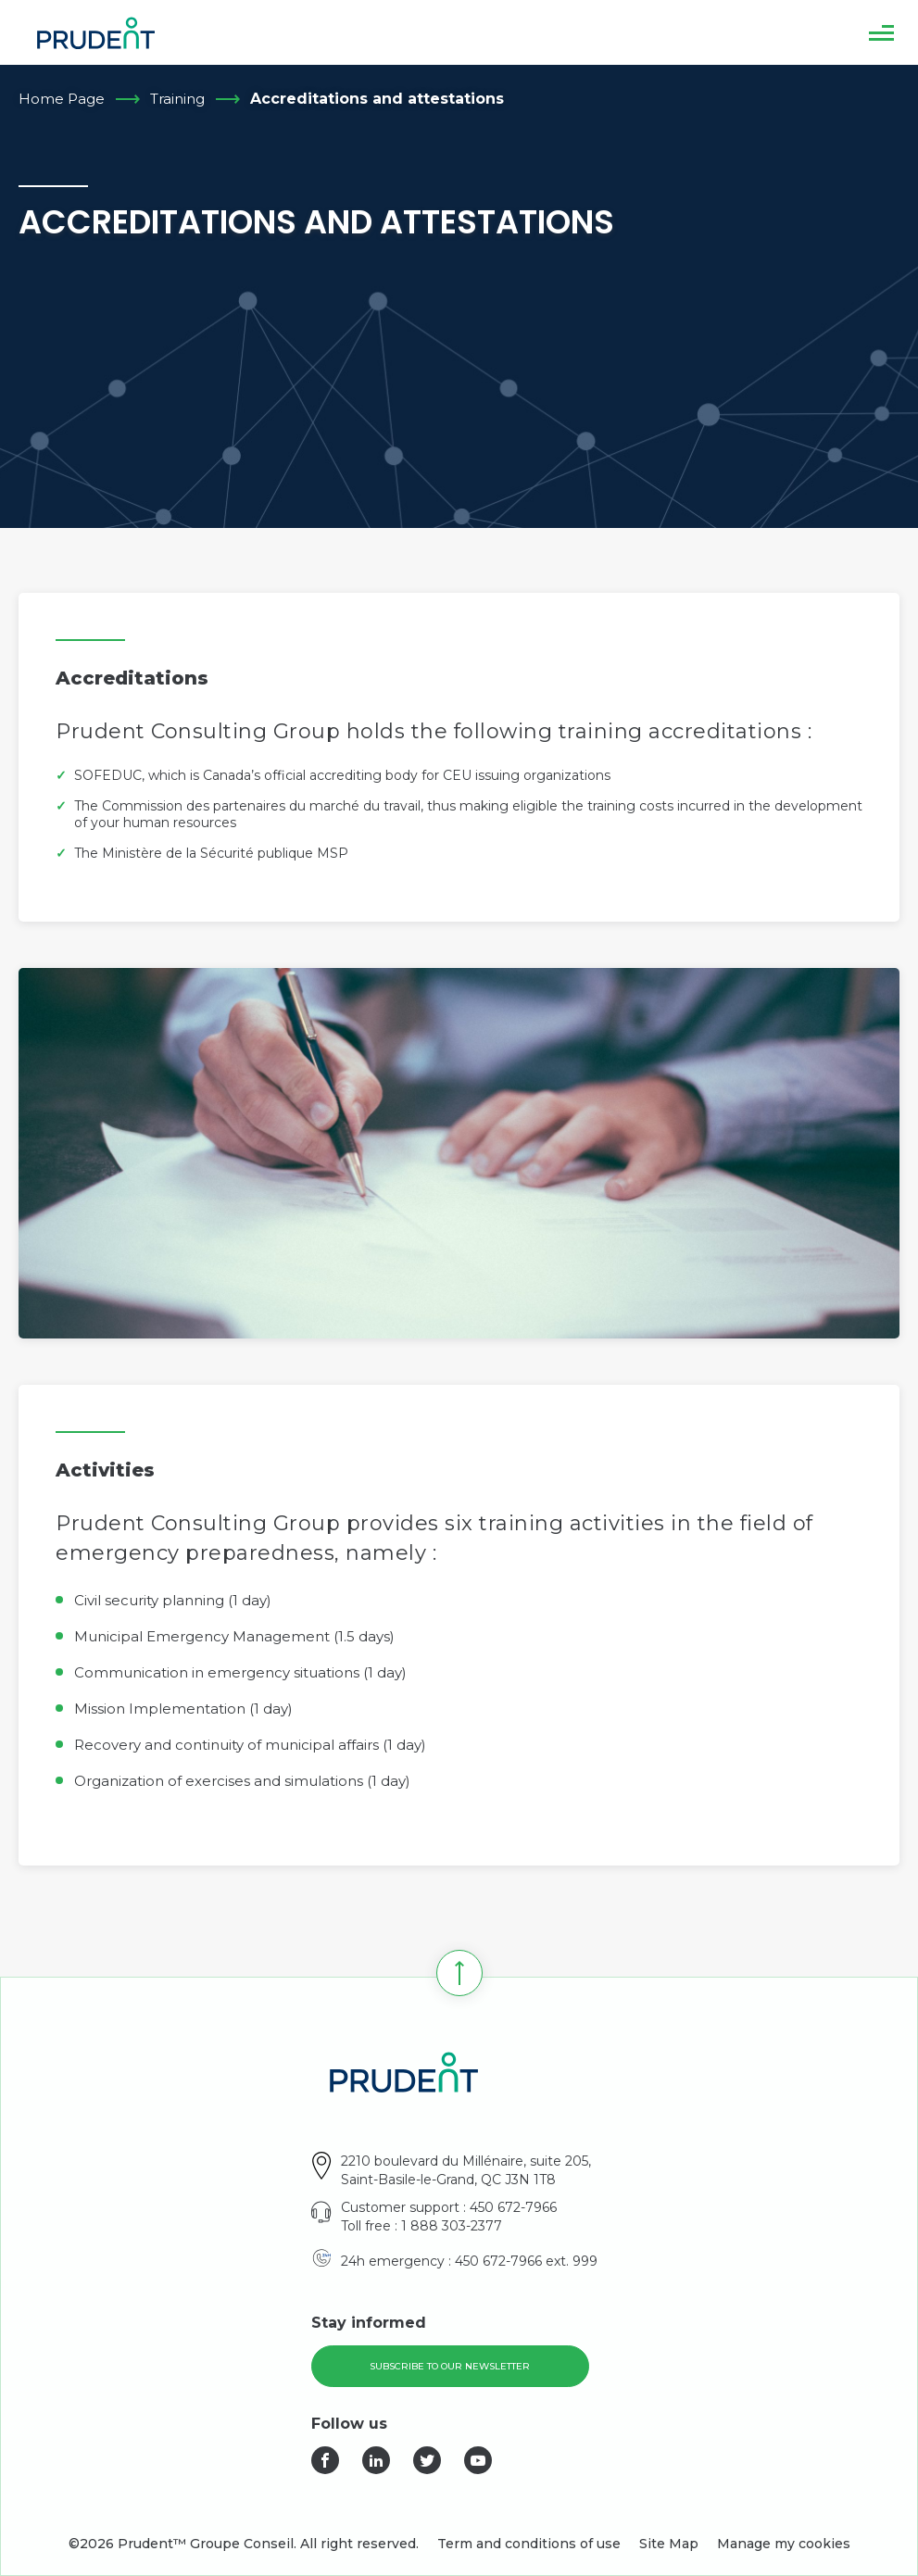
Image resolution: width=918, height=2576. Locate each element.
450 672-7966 (513, 2207)
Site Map (668, 2543)
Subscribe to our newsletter (450, 2366)
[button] (881, 32)
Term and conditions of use (529, 2543)
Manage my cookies (783, 2543)
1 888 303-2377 (451, 2226)
